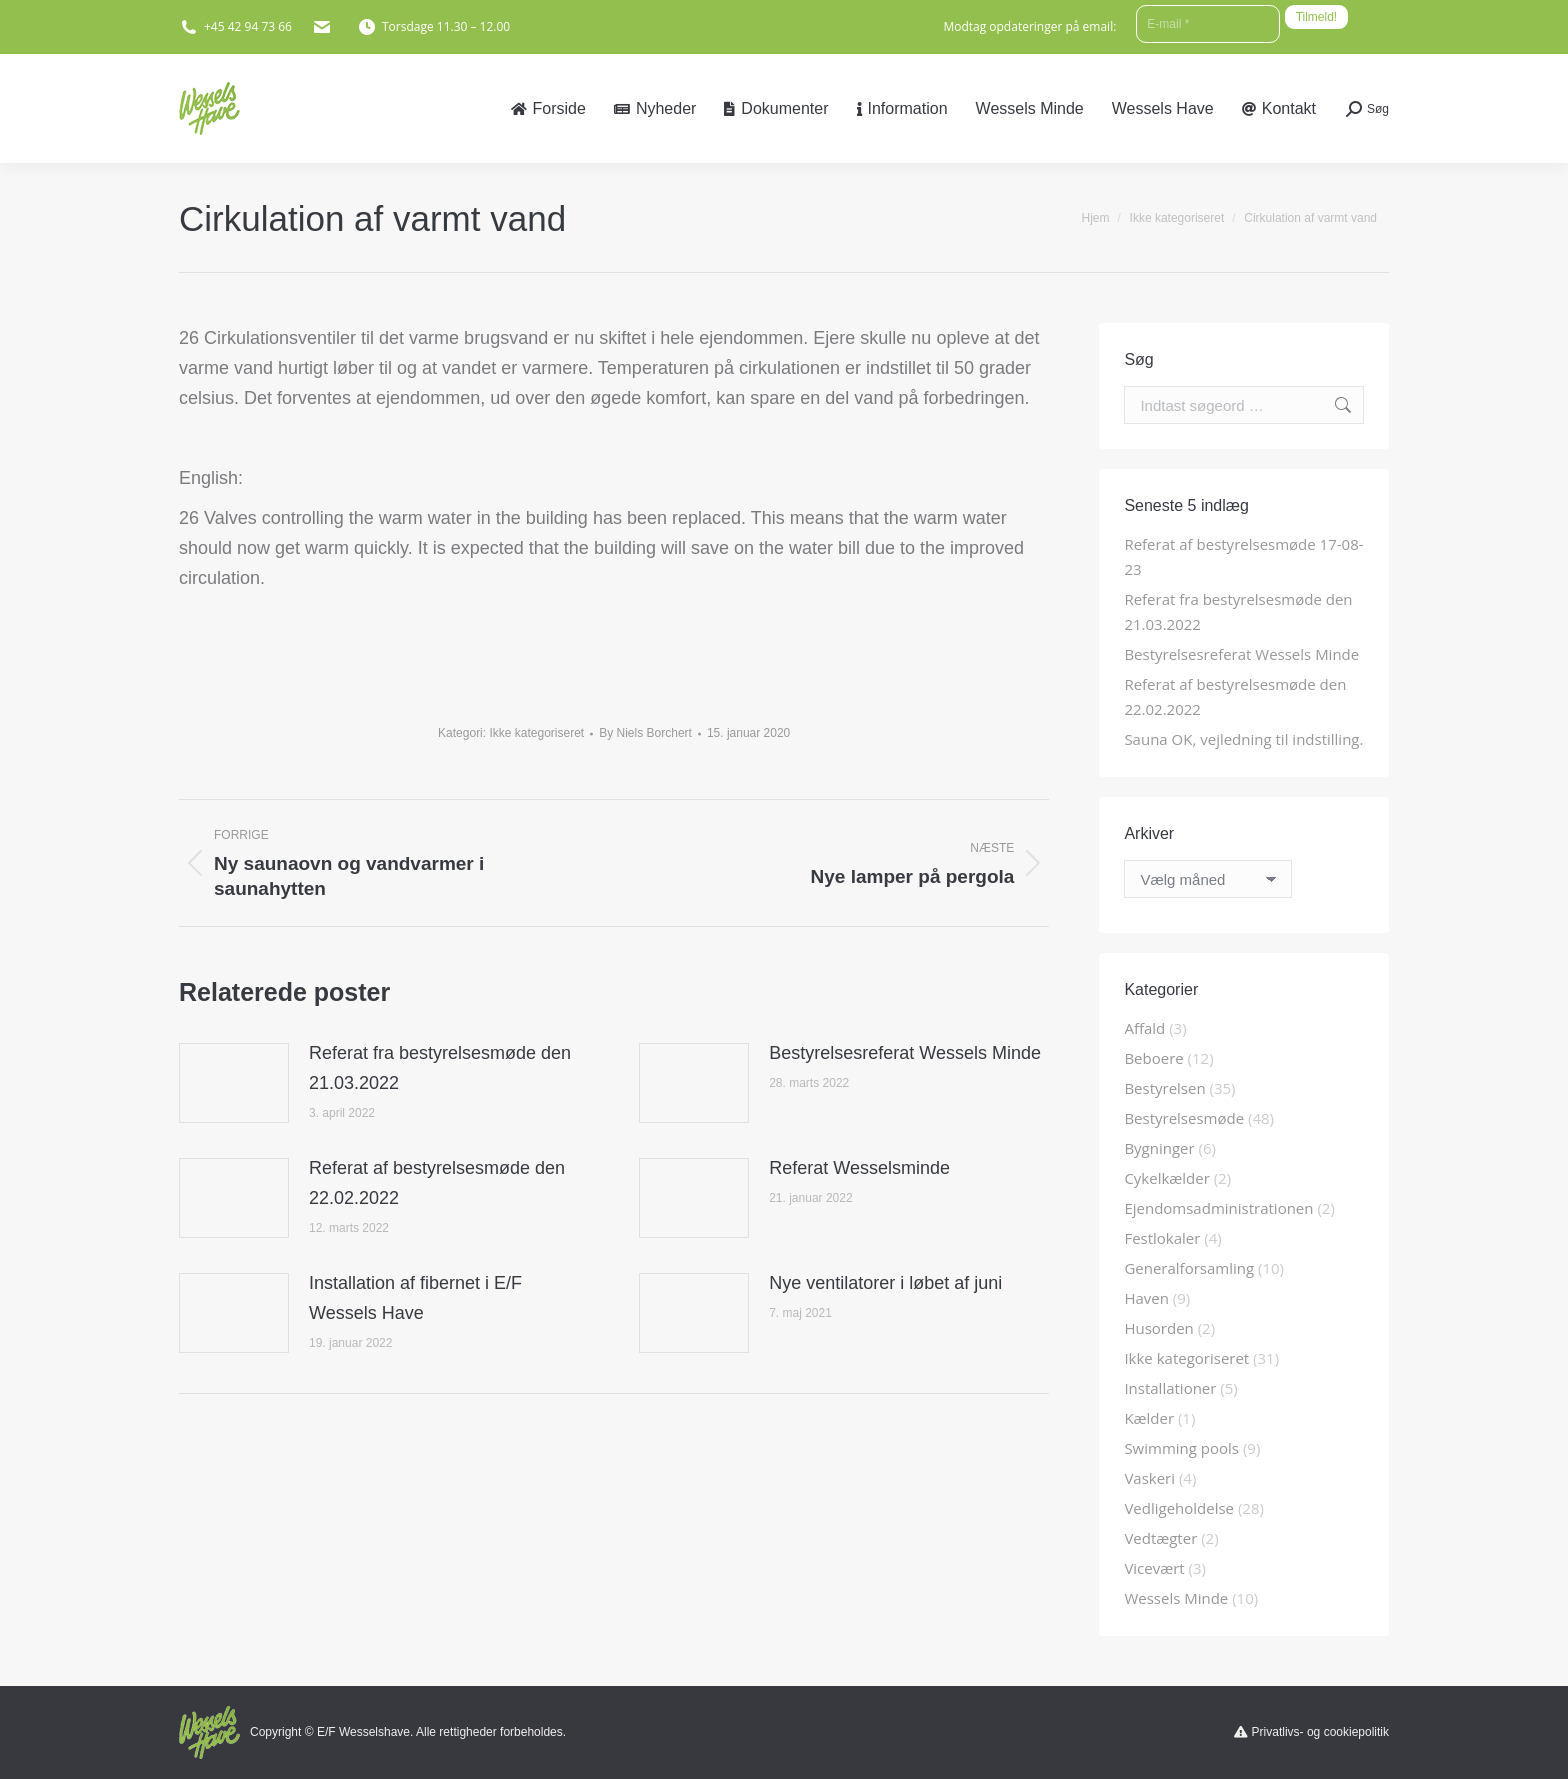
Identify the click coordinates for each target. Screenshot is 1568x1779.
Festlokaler (1162, 1238)
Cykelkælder (1166, 1178)
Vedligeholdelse (1179, 1508)
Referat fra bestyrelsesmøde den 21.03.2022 (440, 1068)
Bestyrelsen (1164, 1088)
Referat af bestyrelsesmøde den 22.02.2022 (437, 1183)
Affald (1144, 1028)
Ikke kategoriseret (536, 733)
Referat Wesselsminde (859, 1168)
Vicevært (1154, 1568)
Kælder (1149, 1418)
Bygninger (1159, 1148)
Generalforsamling (1189, 1268)
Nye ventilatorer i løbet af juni (885, 1283)
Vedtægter (1160, 1538)
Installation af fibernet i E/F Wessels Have (415, 1298)
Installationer (1170, 1388)
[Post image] (234, 1083)
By (645, 733)
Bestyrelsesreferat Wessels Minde (905, 1053)
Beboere (1153, 1058)
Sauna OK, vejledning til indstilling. (1243, 739)
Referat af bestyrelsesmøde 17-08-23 (1243, 556)
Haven (1146, 1298)
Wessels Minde (1176, 1598)
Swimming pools (1181, 1448)
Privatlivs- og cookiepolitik (1320, 1732)
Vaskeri (1149, 1478)
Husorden (1158, 1328)
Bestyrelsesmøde (1184, 1118)
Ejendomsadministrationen (1218, 1208)
